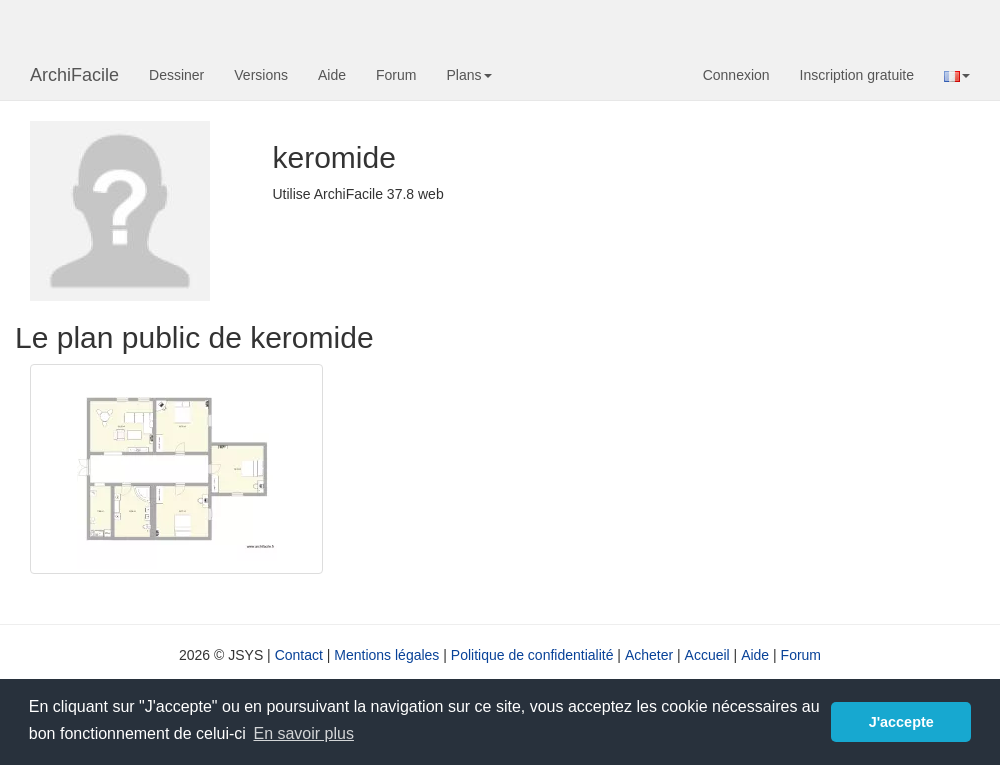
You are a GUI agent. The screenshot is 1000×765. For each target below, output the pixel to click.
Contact (299, 655)
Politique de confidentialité (532, 655)
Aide (332, 75)
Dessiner (176, 75)
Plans (468, 75)
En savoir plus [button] (303, 733)
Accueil (707, 655)
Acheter (649, 655)
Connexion (736, 75)
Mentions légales (386, 655)
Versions (261, 75)
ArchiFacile (74, 75)
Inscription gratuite (857, 75)
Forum (396, 75)
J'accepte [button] (901, 722)
